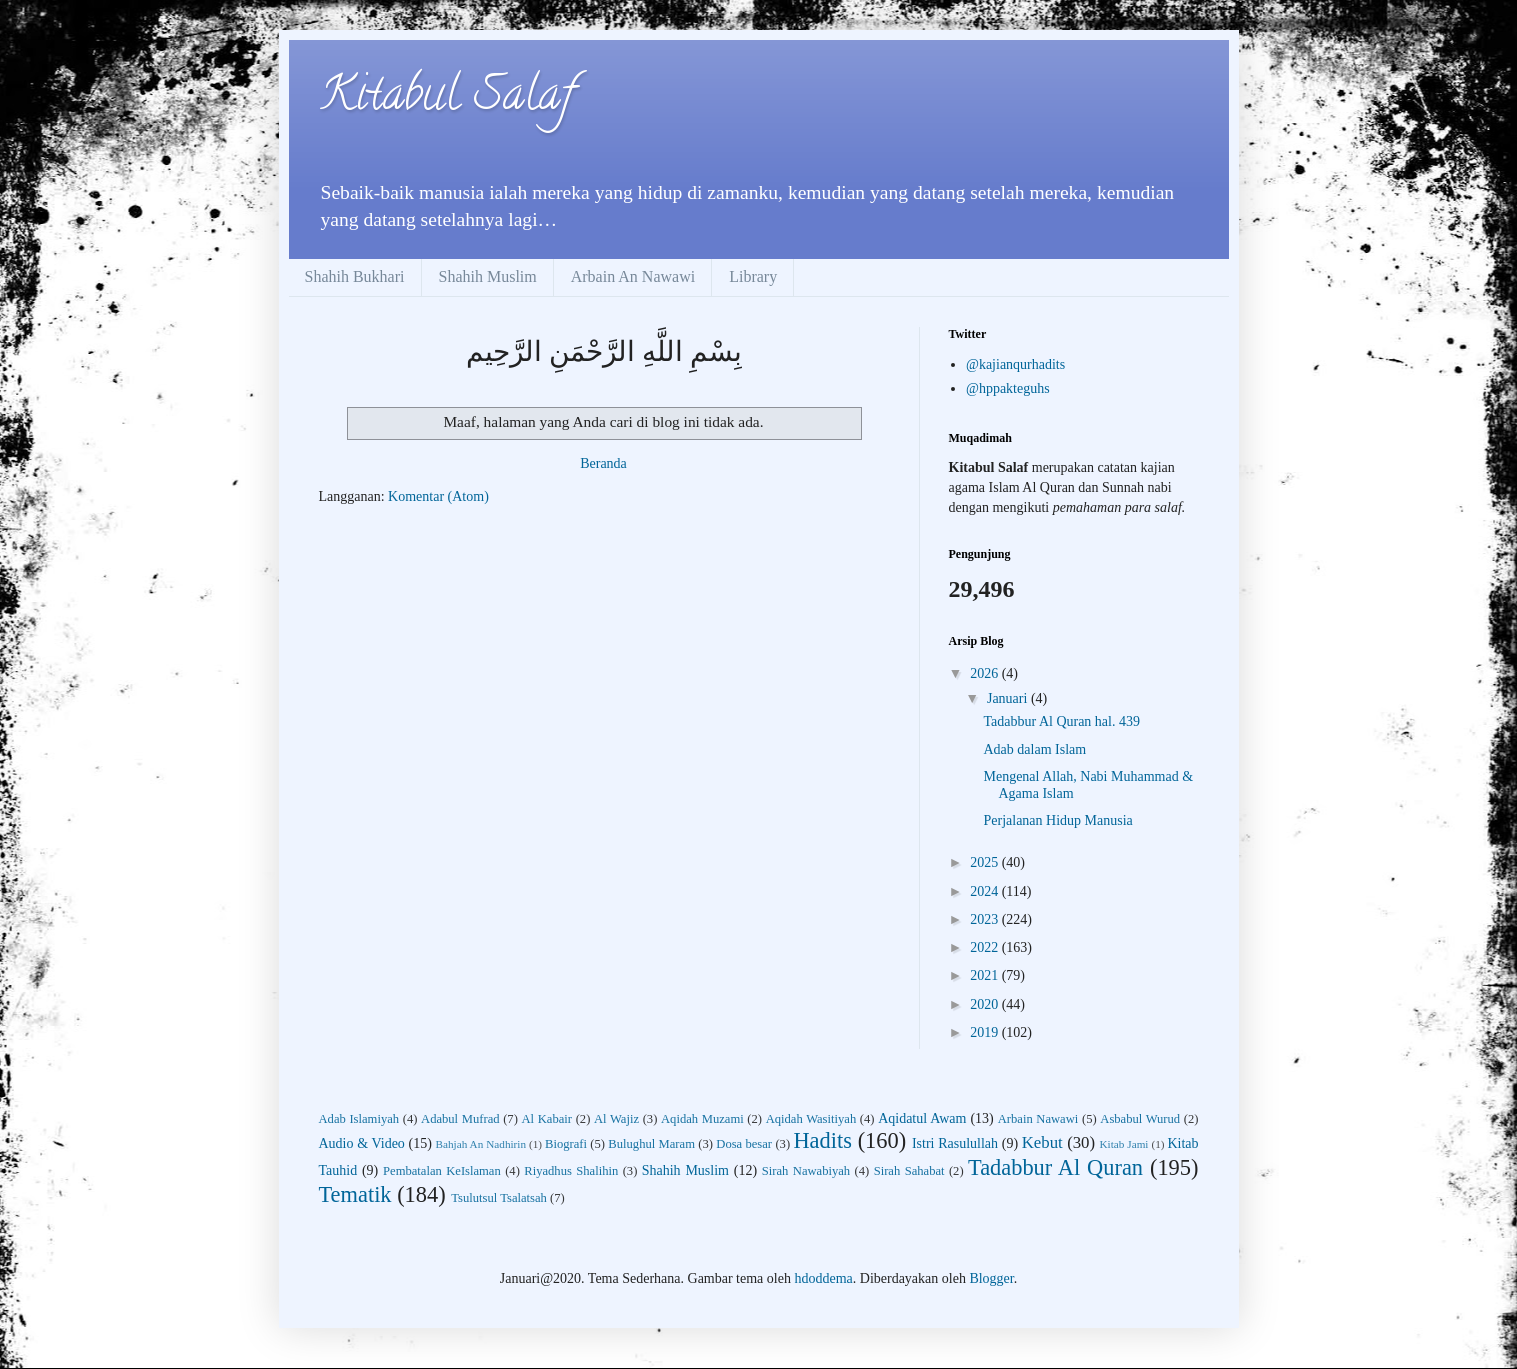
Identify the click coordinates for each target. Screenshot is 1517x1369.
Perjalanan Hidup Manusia (1057, 820)
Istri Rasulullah (955, 1143)
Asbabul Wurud (1140, 1119)
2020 (986, 1004)
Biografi (566, 1144)
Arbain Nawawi (1038, 1119)
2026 (986, 673)
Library (753, 276)
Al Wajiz (616, 1119)
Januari (1009, 698)
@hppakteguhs (1008, 388)
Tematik (355, 1194)
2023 (986, 919)
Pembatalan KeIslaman (442, 1171)
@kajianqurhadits (1015, 364)
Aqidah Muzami (702, 1119)
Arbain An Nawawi (633, 276)
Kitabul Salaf (446, 99)
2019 (986, 1032)
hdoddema (823, 1278)
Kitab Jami (1123, 1144)
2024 (986, 891)
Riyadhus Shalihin (571, 1171)
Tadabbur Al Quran (1055, 1167)
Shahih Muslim (488, 276)
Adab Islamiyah (359, 1119)
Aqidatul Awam (922, 1118)
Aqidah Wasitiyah (811, 1119)
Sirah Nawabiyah (806, 1171)
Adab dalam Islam (1034, 749)
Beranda (603, 463)
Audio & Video (362, 1143)
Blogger (991, 1278)
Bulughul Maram (651, 1144)
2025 (986, 862)
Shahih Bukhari (355, 276)
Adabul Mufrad (460, 1119)
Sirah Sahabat (909, 1171)
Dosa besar (744, 1144)
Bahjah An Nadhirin (481, 1144)
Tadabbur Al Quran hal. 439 (1061, 721)
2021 (986, 975)
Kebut (1042, 1142)
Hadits (822, 1140)
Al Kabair (547, 1119)
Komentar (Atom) (438, 496)
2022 (986, 947)
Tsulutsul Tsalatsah (499, 1198)
